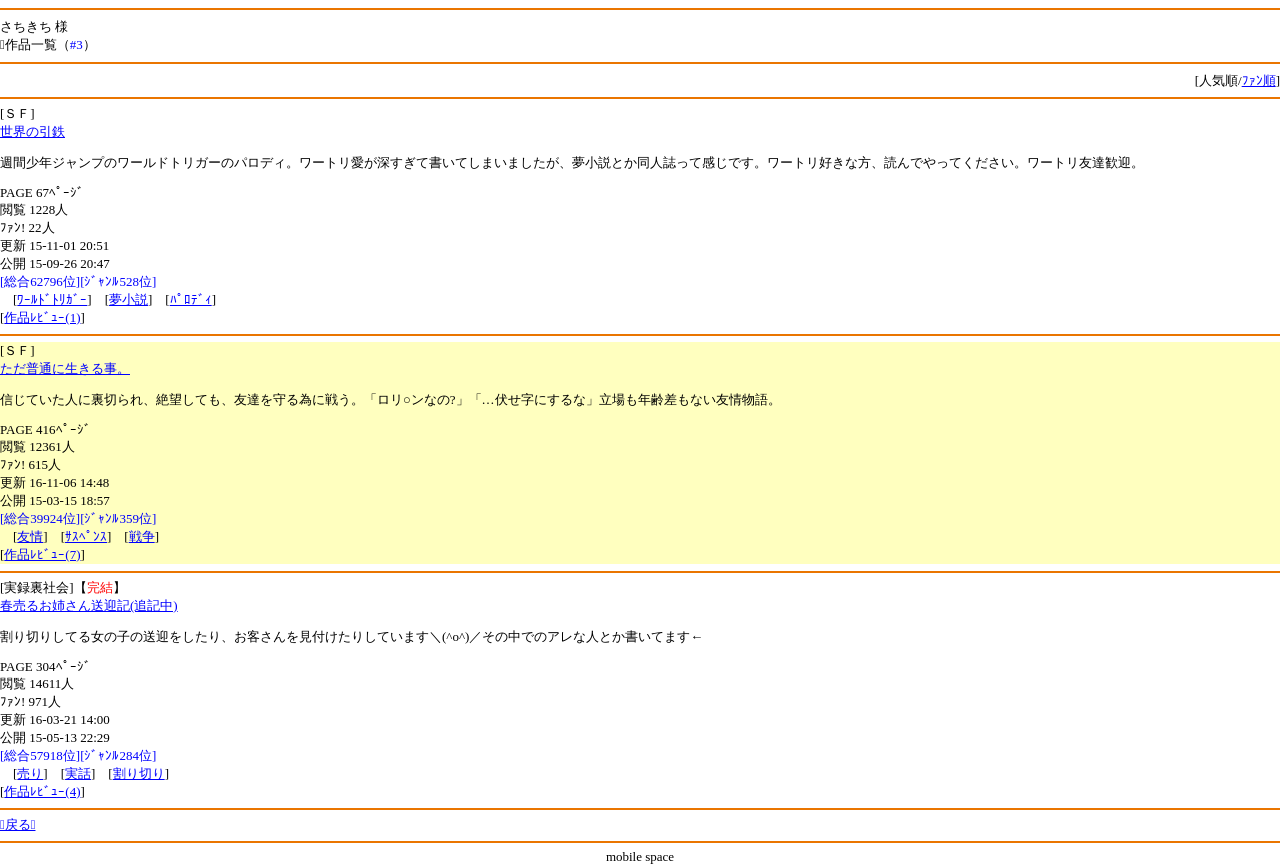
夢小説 (128, 299)
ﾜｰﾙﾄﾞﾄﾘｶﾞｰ (52, 299)
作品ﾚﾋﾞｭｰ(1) (42, 317)
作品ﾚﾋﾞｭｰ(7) (42, 554)
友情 (30, 536)
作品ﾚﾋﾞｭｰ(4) (42, 791)
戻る (18, 824)
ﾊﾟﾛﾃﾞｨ (191, 299)
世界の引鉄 (32, 131)
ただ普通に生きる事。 (65, 368)
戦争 (142, 536)
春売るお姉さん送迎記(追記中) (89, 605)
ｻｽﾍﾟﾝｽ (86, 536)
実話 (78, 773)
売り (30, 773)
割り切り (139, 773)
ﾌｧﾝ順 (1259, 80)
